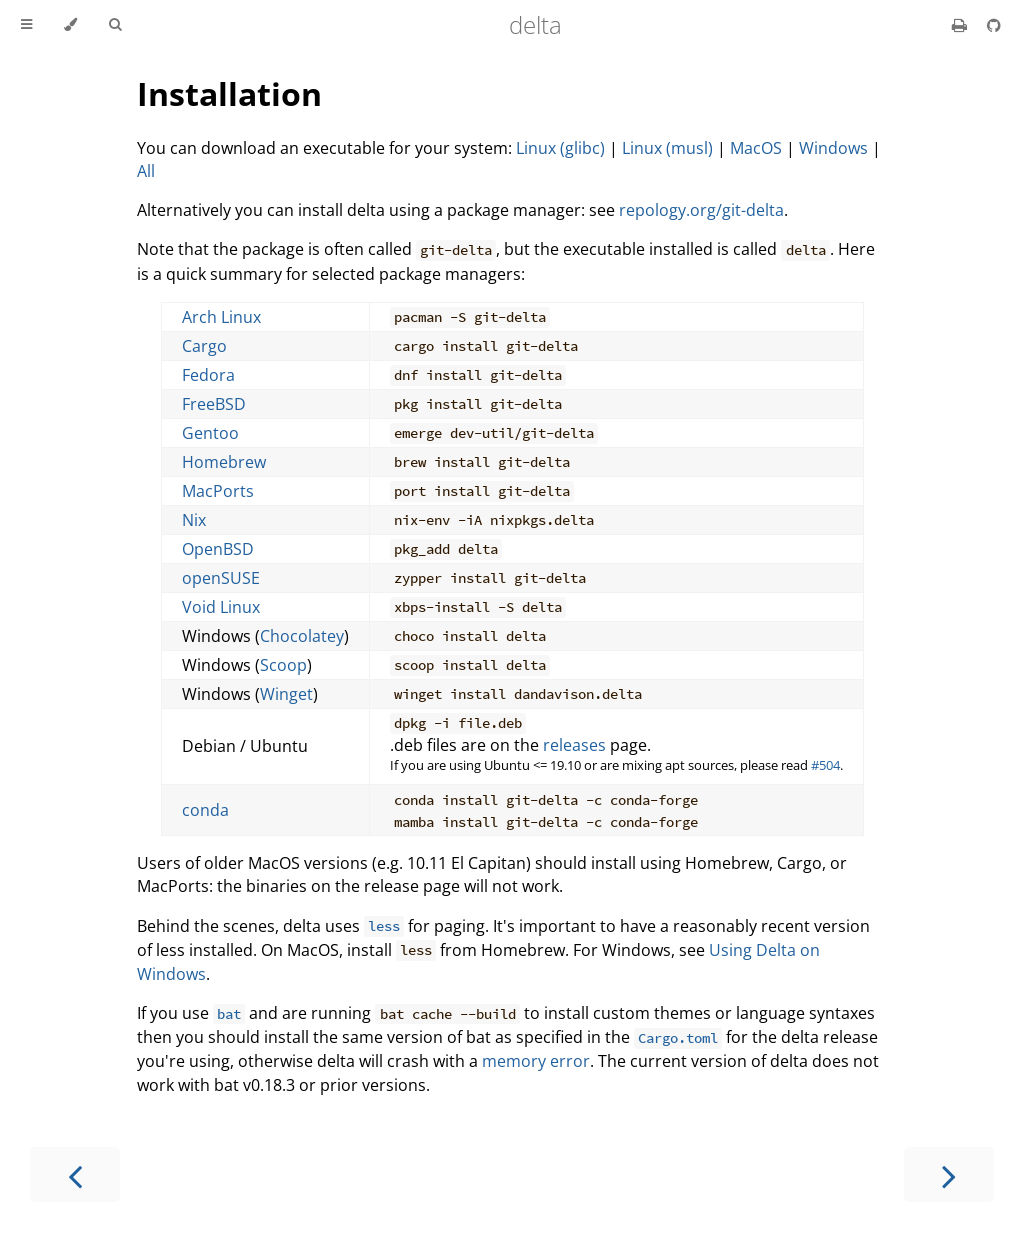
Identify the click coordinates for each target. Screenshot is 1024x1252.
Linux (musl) (667, 148)
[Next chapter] (949, 1174)
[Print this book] (961, 25)
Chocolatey (302, 636)
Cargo (204, 346)
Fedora (208, 375)
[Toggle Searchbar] (115, 25)
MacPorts (218, 491)
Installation (229, 93)
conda (205, 810)
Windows (833, 148)
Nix (194, 520)
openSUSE (221, 578)
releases (574, 745)
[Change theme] (70, 25)
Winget (286, 694)
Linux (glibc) (560, 148)
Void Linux (221, 607)
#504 (825, 765)
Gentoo (210, 433)
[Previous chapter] (75, 1174)
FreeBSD (214, 404)
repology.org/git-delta (701, 210)
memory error (536, 1061)
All (146, 171)
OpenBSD (218, 549)
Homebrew (224, 462)
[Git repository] (994, 25)
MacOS (756, 148)
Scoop (283, 665)
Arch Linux (221, 317)
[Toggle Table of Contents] (26, 25)
